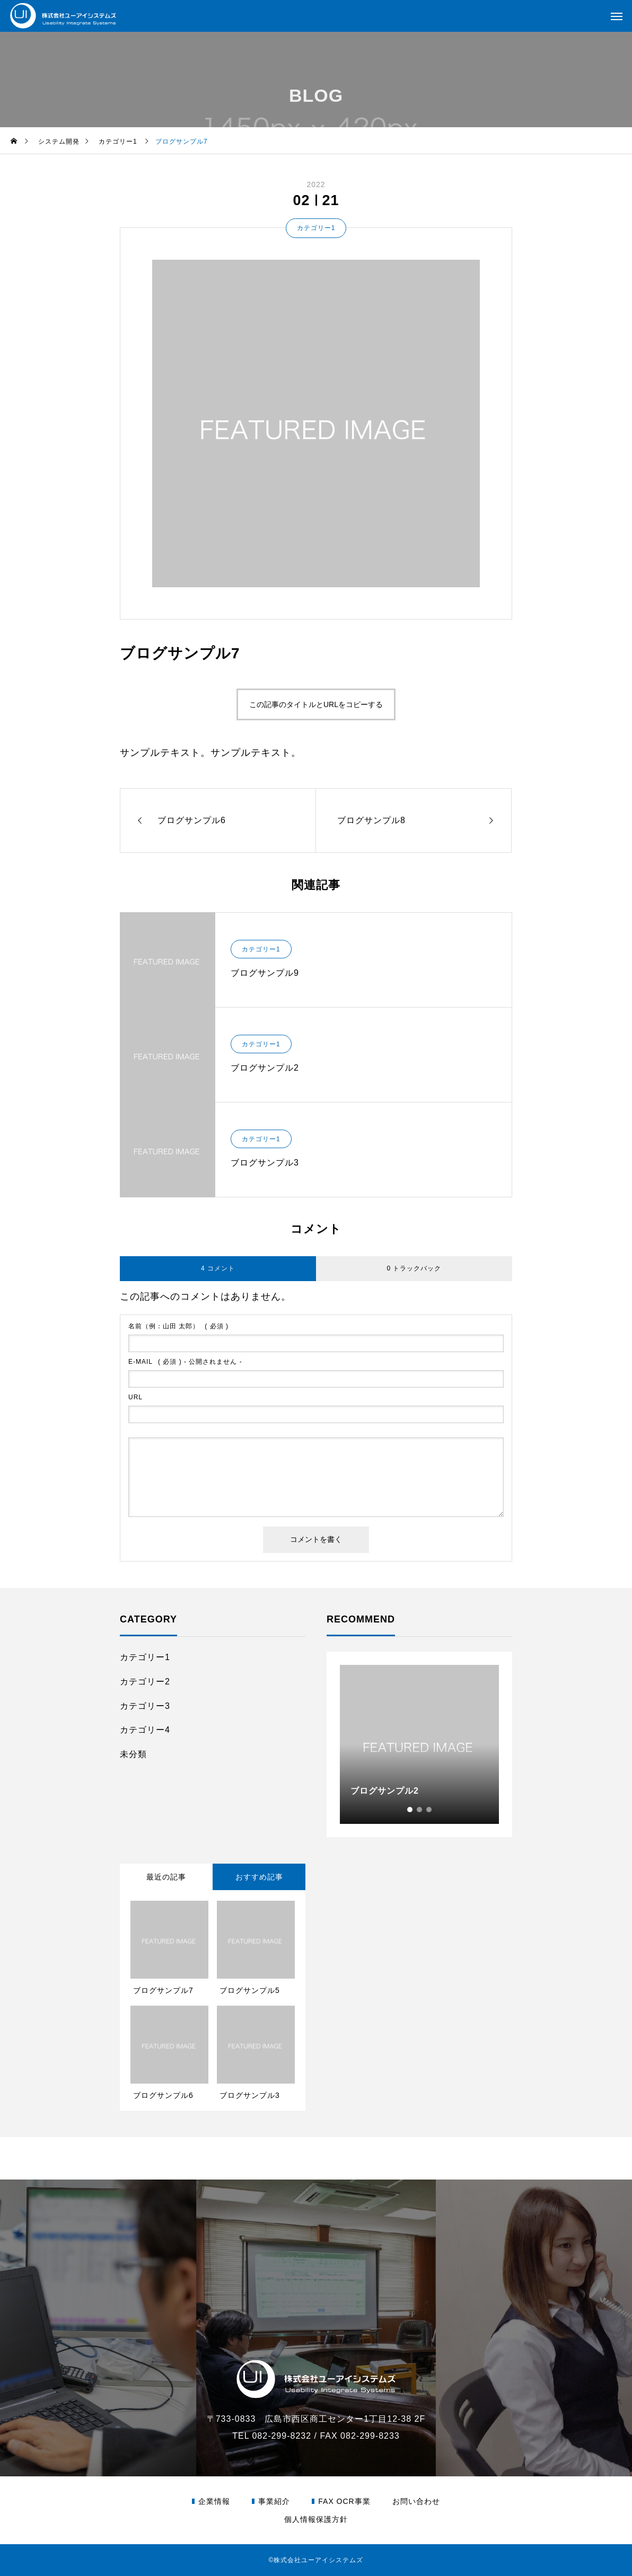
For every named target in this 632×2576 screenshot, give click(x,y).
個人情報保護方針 (316, 2519)
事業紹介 (274, 2501)
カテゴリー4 (145, 1729)
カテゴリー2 (145, 1681)
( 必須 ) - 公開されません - (185, 1361)
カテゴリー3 (145, 1705)
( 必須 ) (178, 1326)
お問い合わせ (416, 2501)
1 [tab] (410, 1809)
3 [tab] (429, 1809)
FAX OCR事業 (344, 2501)
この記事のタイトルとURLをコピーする (316, 704)
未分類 (133, 1754)
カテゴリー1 (316, 228)
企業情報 (214, 2501)
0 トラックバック (414, 1268)
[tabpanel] (419, 1744)
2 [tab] (420, 1809)
